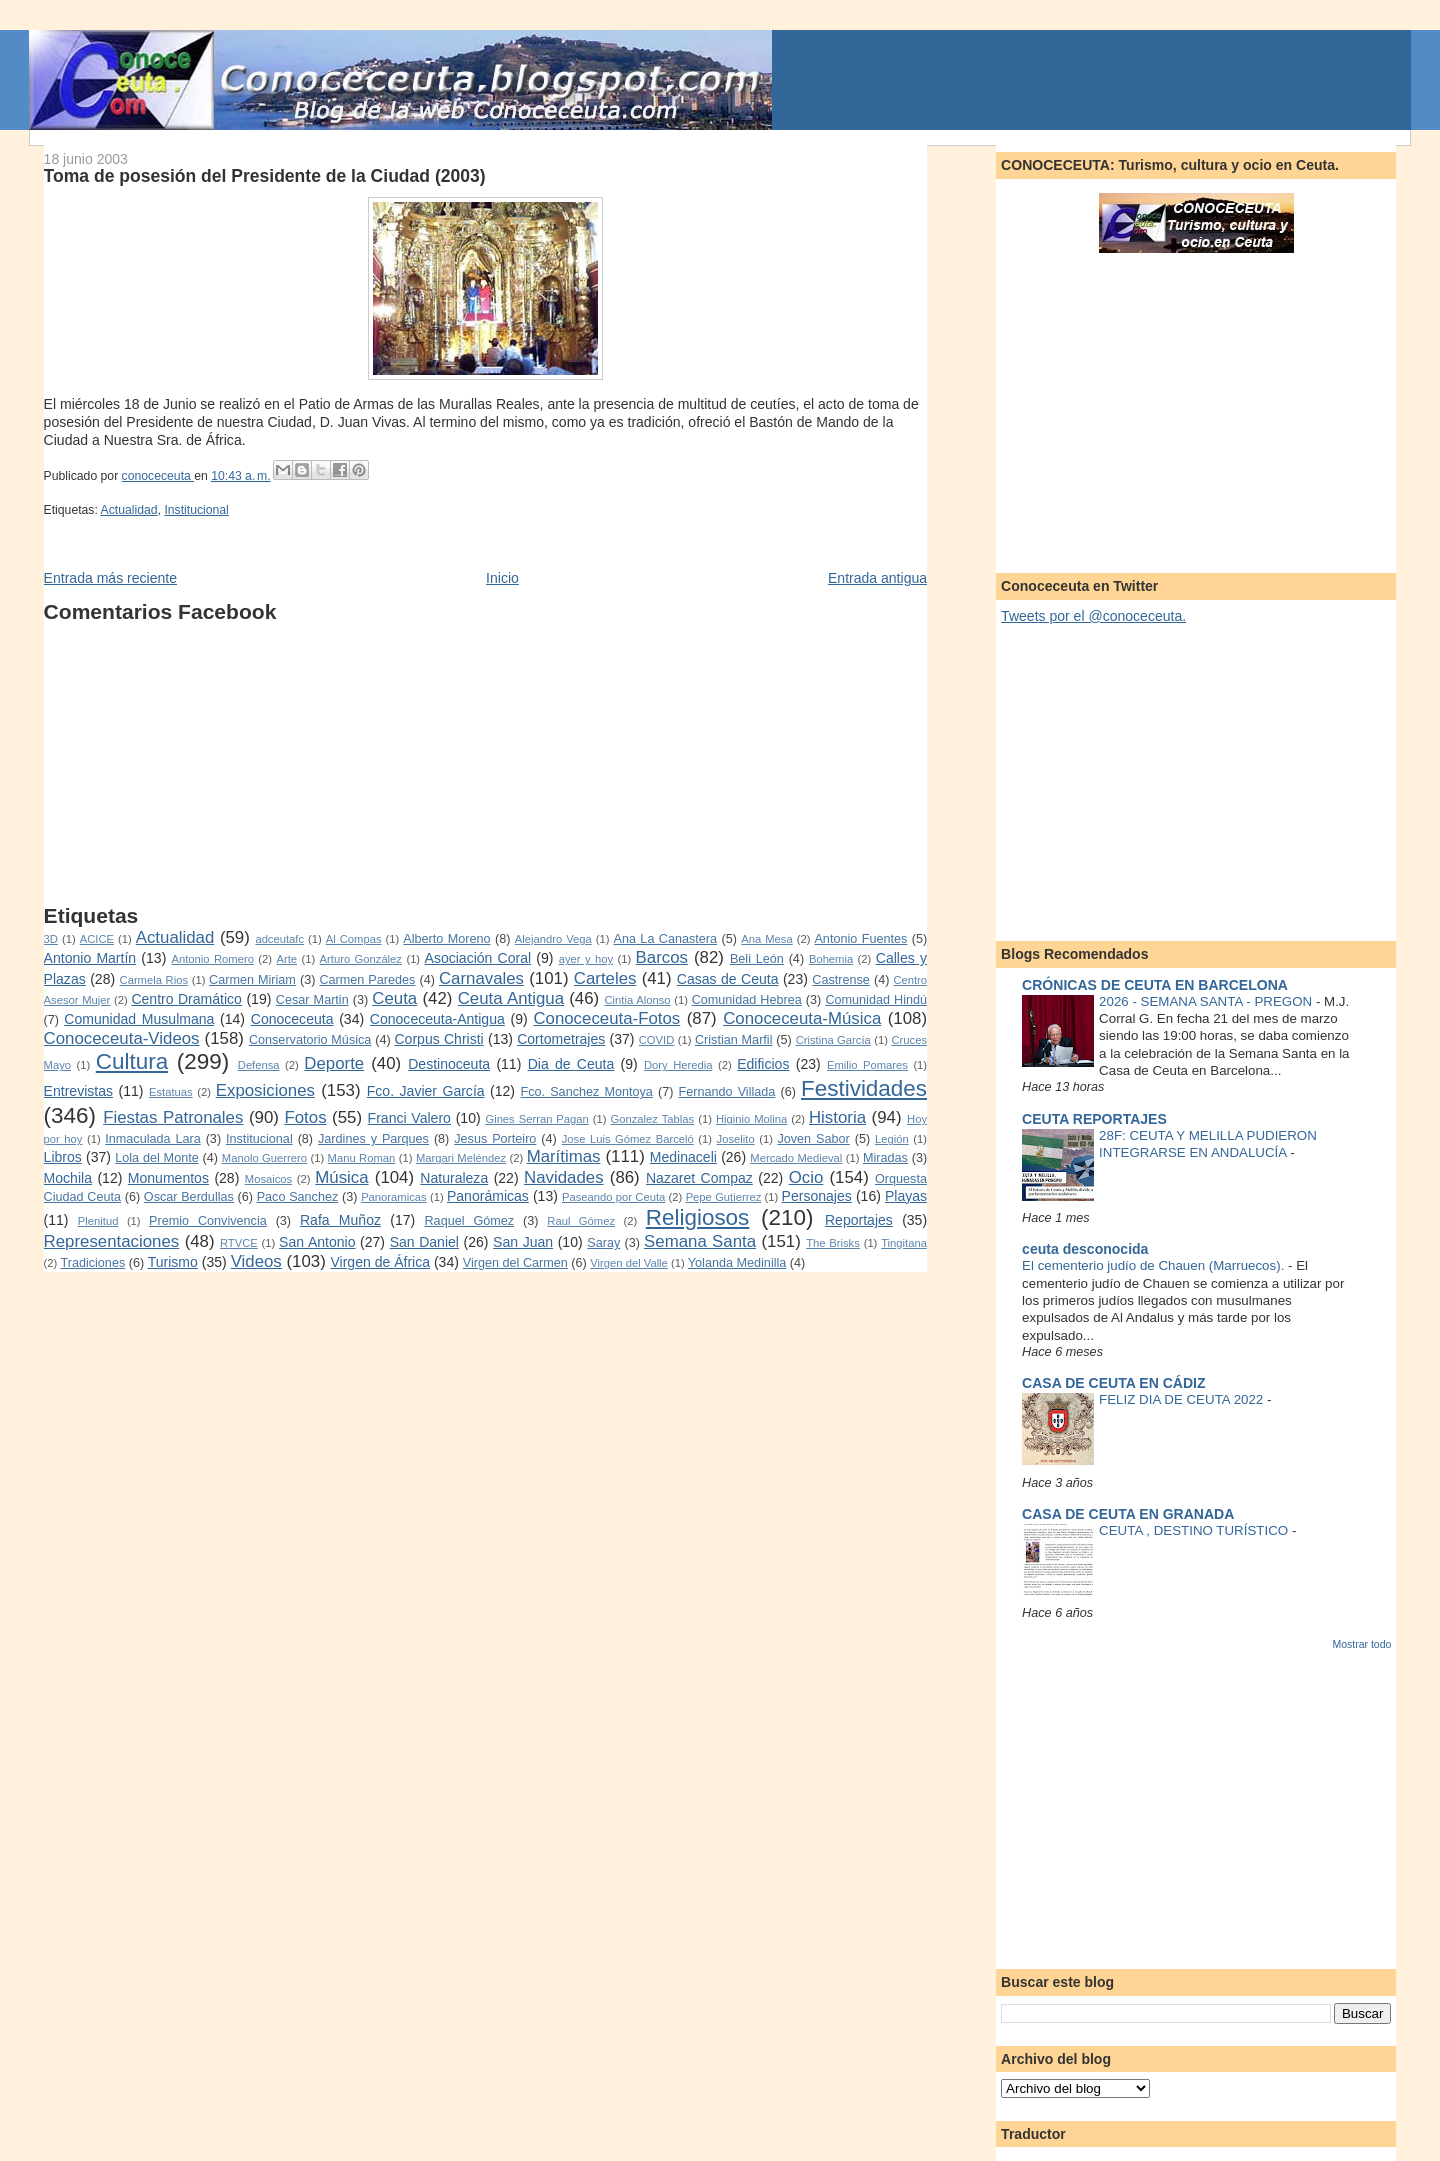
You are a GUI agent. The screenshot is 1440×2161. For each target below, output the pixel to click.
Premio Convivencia (208, 1221)
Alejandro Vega (553, 939)
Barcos (662, 957)
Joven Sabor (813, 1139)
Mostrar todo (1361, 1644)
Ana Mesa (766, 939)
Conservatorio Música (310, 1040)
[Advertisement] (485, 764)
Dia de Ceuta (571, 1064)
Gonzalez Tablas (653, 1119)
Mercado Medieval (796, 1158)
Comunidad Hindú (876, 1000)
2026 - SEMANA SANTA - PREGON (1207, 1001)
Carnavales (481, 978)
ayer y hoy (586, 959)
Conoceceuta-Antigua (437, 1019)
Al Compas (354, 939)
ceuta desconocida (1085, 1249)
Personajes (817, 1196)
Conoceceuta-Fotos (606, 1018)
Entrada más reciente (110, 578)
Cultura (132, 1061)
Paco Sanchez (298, 1197)
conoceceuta (158, 476)
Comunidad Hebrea (747, 1000)
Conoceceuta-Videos (122, 1038)
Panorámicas (488, 1196)
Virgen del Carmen (515, 1263)
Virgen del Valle (629, 1263)
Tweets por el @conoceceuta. (1093, 616)
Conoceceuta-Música (802, 1018)
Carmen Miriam (252, 980)
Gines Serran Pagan (536, 1119)
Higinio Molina (751, 1119)
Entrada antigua (877, 578)
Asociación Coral (478, 958)
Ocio (806, 1177)
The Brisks (833, 1243)
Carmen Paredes (367, 980)
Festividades (864, 1088)
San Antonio (317, 1242)
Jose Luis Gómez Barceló (628, 1139)
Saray (603, 1243)
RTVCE (239, 1243)
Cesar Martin (312, 1000)
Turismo (173, 1262)
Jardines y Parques (373, 1139)
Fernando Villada (727, 1092)
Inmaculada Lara (152, 1139)
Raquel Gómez (470, 1221)
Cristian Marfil (734, 1040)
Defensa (259, 1065)
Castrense (841, 980)
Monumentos (168, 1178)
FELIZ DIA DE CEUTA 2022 (1183, 1399)
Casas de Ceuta (728, 979)
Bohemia (831, 959)
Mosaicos (268, 1179)
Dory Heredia (678, 1065)
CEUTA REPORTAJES (1094, 1119)
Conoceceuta (292, 1019)
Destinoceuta (449, 1064)
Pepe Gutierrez (724, 1197)
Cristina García (833, 1040)
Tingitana (904, 1243)
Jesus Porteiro (495, 1139)
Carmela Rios (154, 980)
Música (341, 1177)
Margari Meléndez (461, 1158)
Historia (837, 1117)
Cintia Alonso (637, 1000)
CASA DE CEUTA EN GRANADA (1128, 1514)
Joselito (736, 1139)
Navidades (564, 1177)
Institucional (196, 510)
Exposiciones (265, 1090)
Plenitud (98, 1221)
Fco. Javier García (426, 1091)
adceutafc (279, 939)
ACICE (97, 939)
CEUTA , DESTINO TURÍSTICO (1195, 1530)
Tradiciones (92, 1263)
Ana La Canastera (666, 939)
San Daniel (424, 1242)
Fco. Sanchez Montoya (587, 1092)
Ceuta (394, 998)
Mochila (68, 1178)
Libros (63, 1157)
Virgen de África (380, 1262)
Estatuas (171, 1092)
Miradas (885, 1158)
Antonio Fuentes (860, 939)
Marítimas (564, 1156)
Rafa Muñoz (340, 1220)
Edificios (763, 1064)
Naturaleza (454, 1178)
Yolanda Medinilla (737, 1263)
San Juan (523, 1242)
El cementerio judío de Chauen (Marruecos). (1155, 1265)
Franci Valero (409, 1118)
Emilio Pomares (867, 1065)
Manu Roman (362, 1158)
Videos (256, 1261)
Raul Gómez (581, 1221)
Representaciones (112, 1241)
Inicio (502, 578)
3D (51, 939)
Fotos (305, 1117)
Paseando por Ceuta (613, 1197)
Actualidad (129, 510)
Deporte (334, 1063)
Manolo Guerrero (264, 1158)
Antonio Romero (213, 959)
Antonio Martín (90, 958)
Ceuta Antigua (511, 998)
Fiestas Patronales (173, 1117)
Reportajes (859, 1220)
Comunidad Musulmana (139, 1019)
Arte (286, 959)
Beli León (757, 959)
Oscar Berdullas (189, 1197)
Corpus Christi (438, 1039)
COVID (657, 1040)
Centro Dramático (186, 999)
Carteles (605, 978)
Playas (906, 1196)
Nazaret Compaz (699, 1178)
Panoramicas (393, 1197)
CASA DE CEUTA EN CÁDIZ (1113, 1383)
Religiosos (698, 1217)
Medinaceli (683, 1157)
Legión (892, 1139)
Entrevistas (78, 1091)
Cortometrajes (561, 1039)
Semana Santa (700, 1241)
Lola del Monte (156, 1158)
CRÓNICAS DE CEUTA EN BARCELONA (1155, 985)
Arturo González (361, 959)
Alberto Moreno (446, 939)
